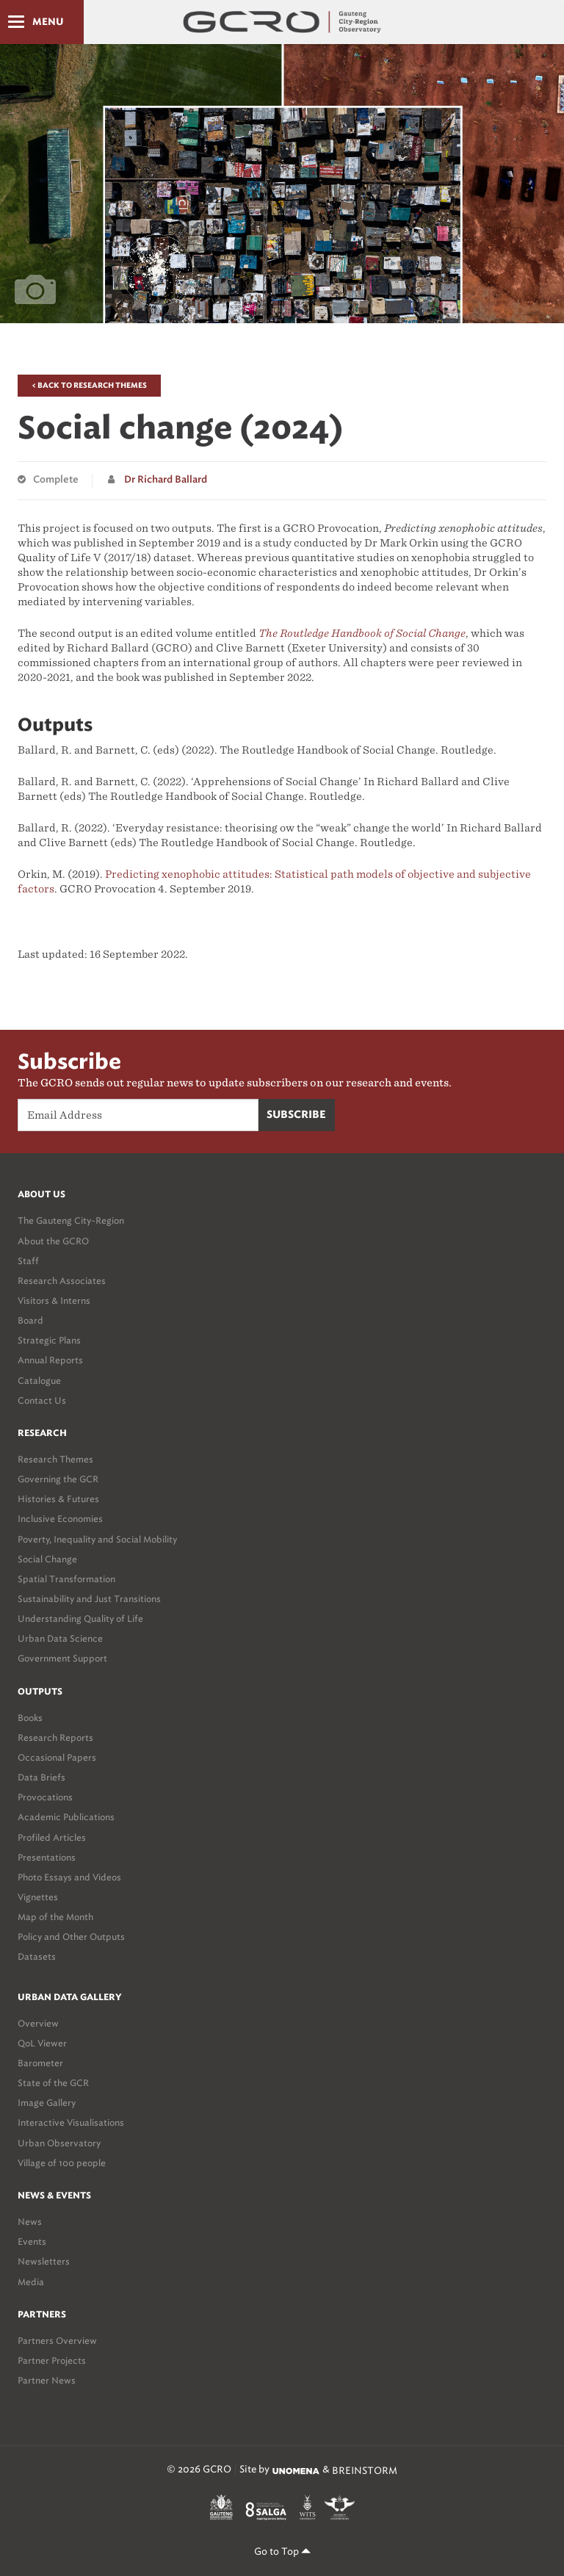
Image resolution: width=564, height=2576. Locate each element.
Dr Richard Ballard (165, 480)
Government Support (62, 1658)
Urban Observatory (59, 2143)
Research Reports (55, 1737)
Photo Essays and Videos (69, 1877)
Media (31, 2281)
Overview (38, 2023)
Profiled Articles (52, 1837)
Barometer (40, 2062)
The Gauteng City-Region (71, 1220)
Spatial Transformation (66, 1578)
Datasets (37, 1956)
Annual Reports (50, 1359)
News (30, 2221)
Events (32, 2241)
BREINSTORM (364, 2470)
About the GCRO (53, 1240)
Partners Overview (57, 2340)
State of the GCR (53, 2082)
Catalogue (39, 1380)
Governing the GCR (58, 1478)
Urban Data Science (60, 1638)
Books (30, 1717)
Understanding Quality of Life (80, 1618)
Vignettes (38, 1896)
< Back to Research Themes (89, 385)
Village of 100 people (62, 2162)
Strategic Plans (49, 1340)
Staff (28, 1260)
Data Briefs (41, 1777)
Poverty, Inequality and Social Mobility (97, 1539)
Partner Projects (52, 2360)
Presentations (47, 1857)
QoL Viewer (42, 2043)
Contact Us (42, 1400)
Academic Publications (66, 1816)
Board (30, 1320)
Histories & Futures (58, 1498)
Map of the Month (55, 1916)
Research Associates (62, 1280)
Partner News (47, 2380)
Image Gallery (47, 2102)
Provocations (45, 1797)
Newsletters (44, 2261)
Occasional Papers (57, 1757)
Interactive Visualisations (71, 2122)
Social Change (47, 1559)
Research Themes (55, 1459)
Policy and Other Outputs (71, 1936)
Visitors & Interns (54, 1300)
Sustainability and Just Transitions (89, 1598)
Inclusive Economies (60, 1518)
